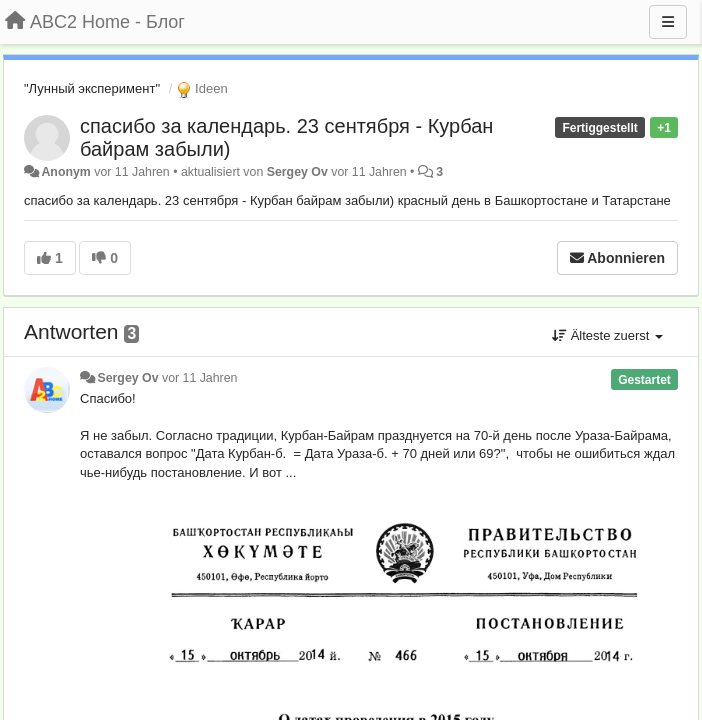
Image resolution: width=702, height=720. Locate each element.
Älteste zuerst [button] (607, 335)
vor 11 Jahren (199, 378)
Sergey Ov (297, 172)
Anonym (65, 172)
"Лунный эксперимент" (92, 88)
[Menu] (668, 22)
